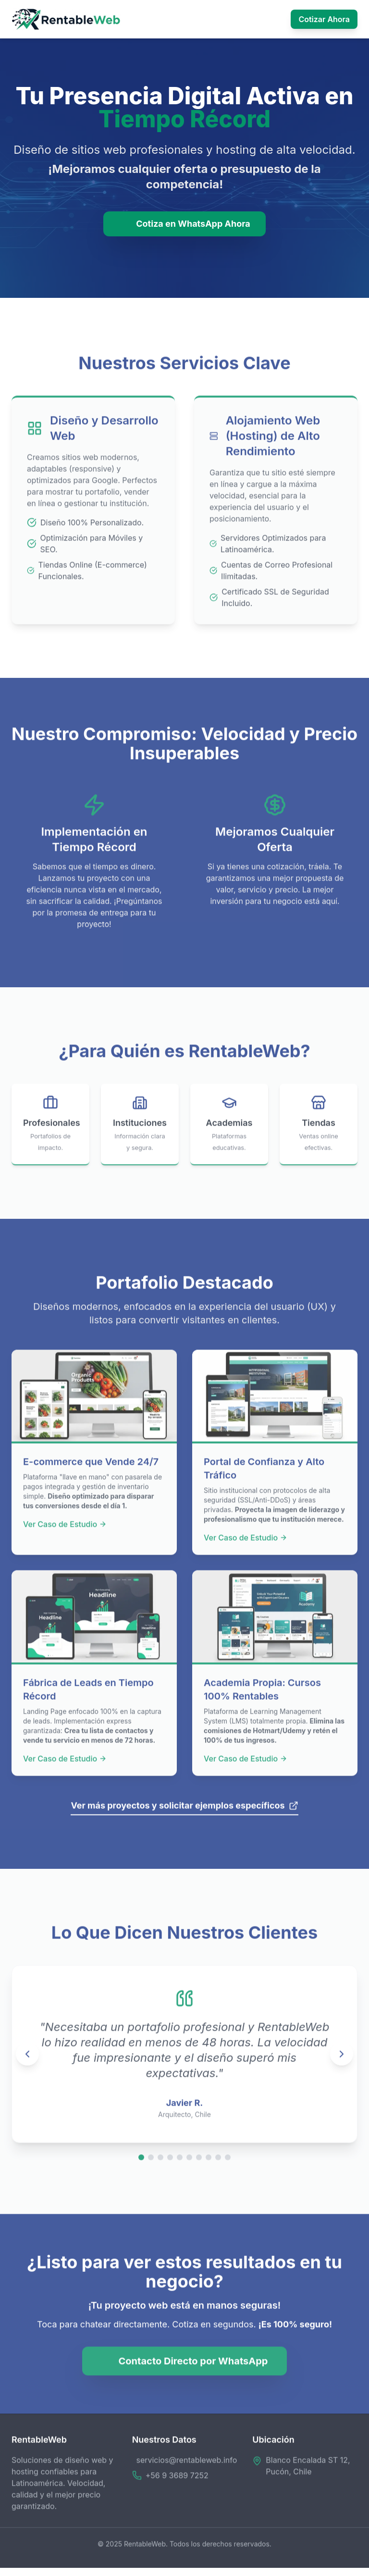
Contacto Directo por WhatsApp (184, 2365)
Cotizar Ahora (324, 19)
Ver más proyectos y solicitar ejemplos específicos (184, 1809)
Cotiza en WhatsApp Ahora (184, 224)
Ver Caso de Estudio (65, 1528)
